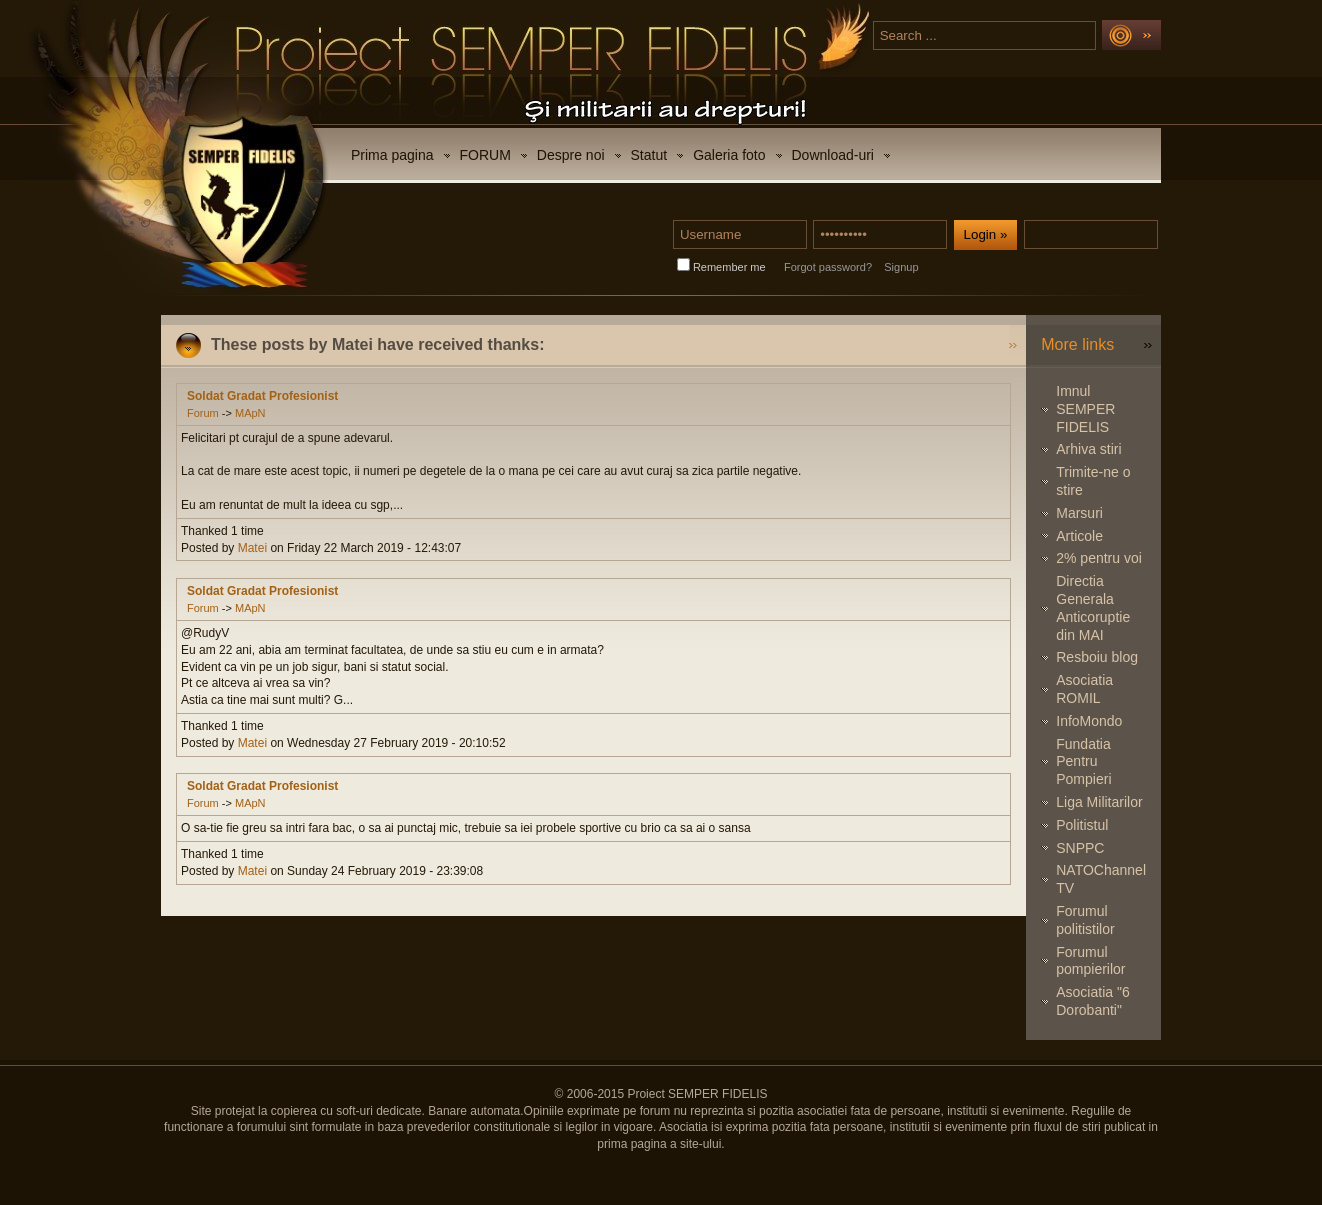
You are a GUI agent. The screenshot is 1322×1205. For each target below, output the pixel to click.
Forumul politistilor (1085, 920)
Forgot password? (828, 267)
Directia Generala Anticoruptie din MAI (1093, 607)
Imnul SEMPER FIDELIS (1085, 409)
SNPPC (1080, 848)
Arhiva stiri (1088, 449)
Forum (203, 413)
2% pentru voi (1099, 558)
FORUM (485, 155)
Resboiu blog (1097, 657)
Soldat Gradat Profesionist (262, 396)
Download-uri (833, 155)
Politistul (1082, 825)
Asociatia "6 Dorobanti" (1092, 1001)
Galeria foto (729, 155)
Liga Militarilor (1099, 802)
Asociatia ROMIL (1084, 689)
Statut (649, 155)
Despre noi (571, 155)
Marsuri (1079, 513)
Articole (1079, 536)
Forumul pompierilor (1090, 961)
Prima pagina (392, 155)
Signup (901, 267)
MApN (250, 413)
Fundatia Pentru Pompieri (1083, 762)
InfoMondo (1089, 721)
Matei (252, 548)
